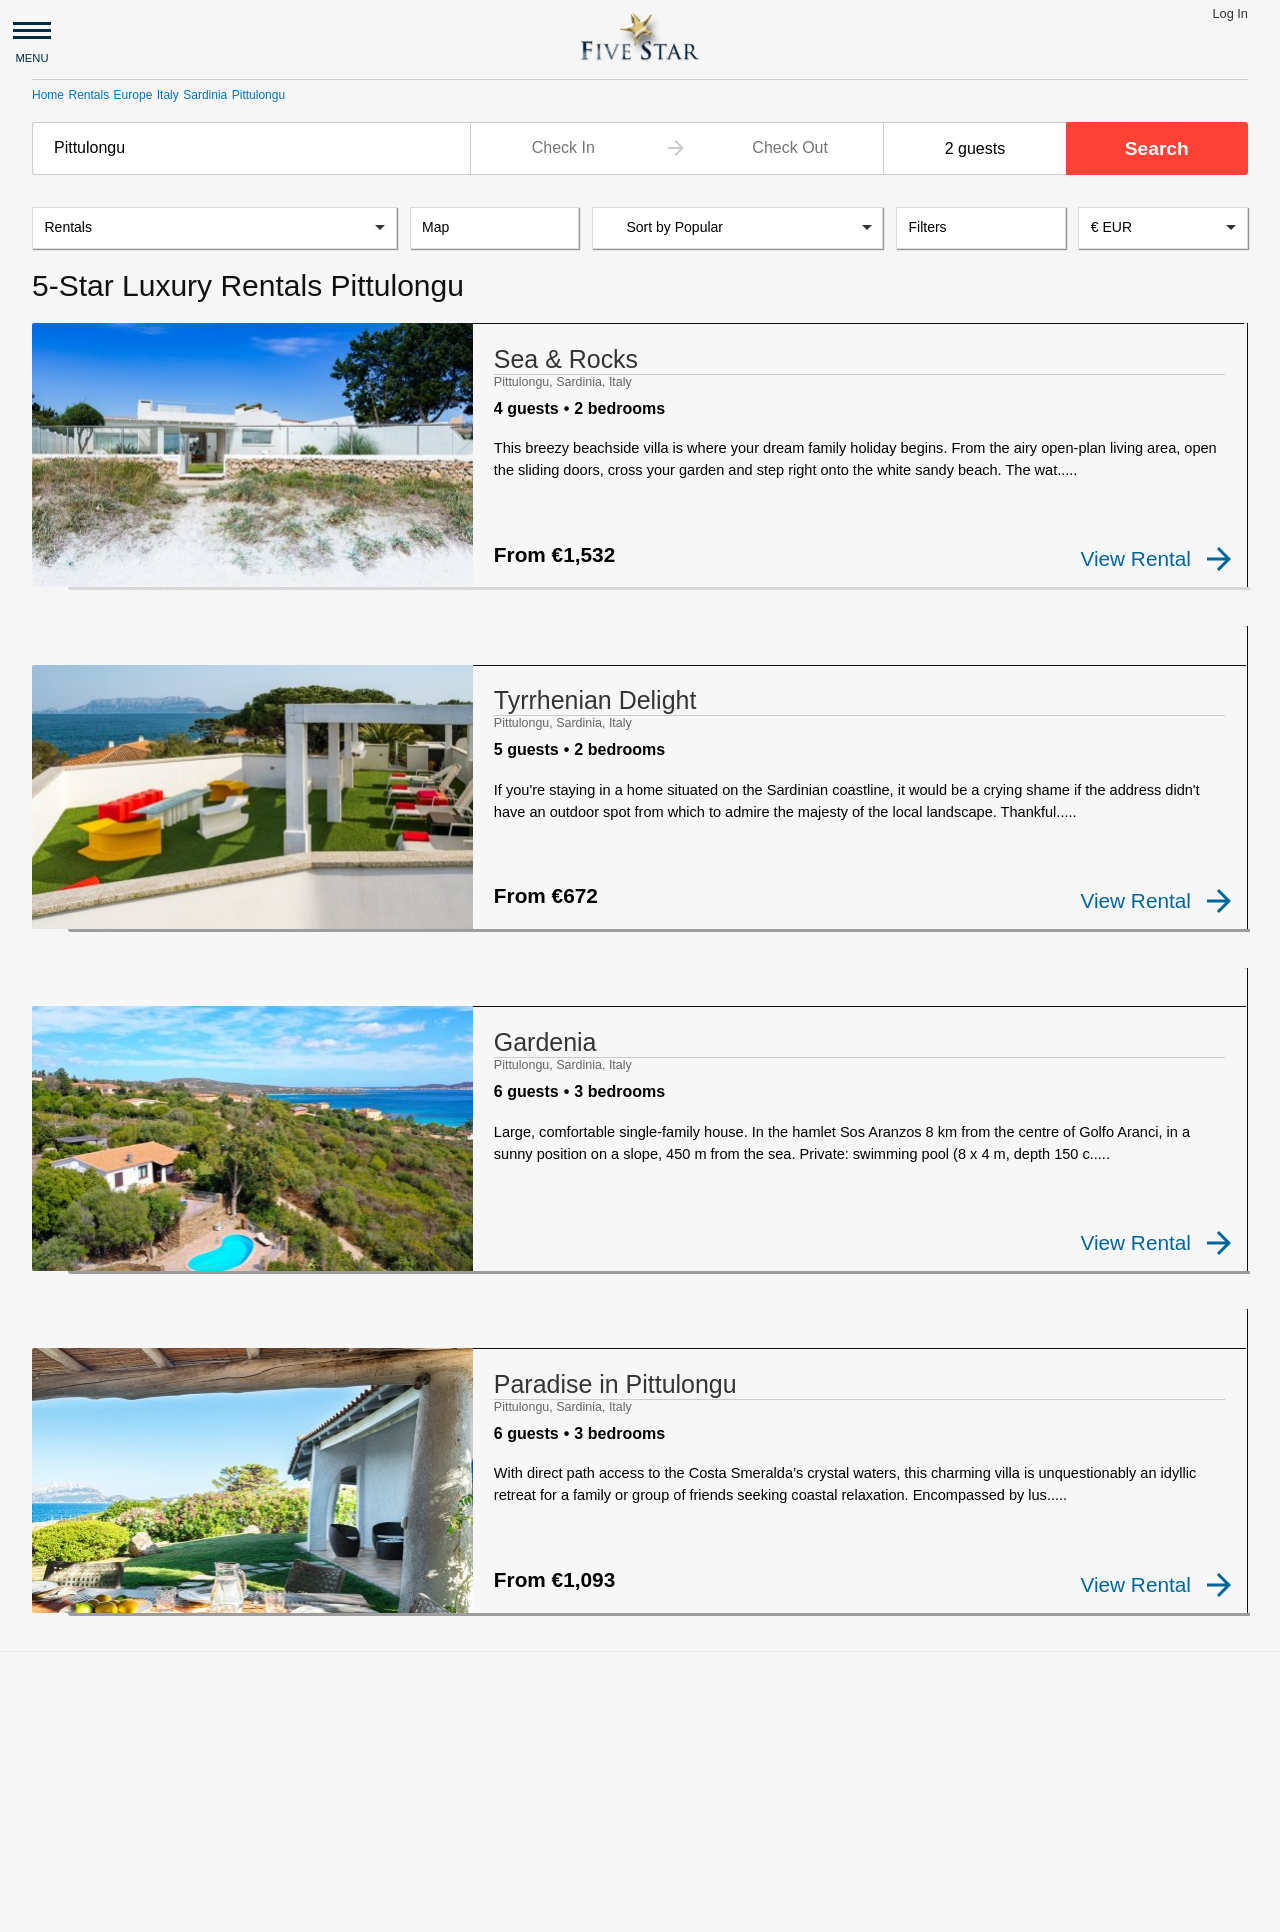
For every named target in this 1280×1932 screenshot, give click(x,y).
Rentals (88, 95)
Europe (133, 95)
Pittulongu (258, 95)
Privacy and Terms (206, 1908)
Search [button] (1157, 148)
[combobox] (251, 148)
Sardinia (205, 95)
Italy (168, 95)
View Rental (1156, 559)
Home (48, 95)
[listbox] (214, 228)
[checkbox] (64, 574)
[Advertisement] (640, 1709)
